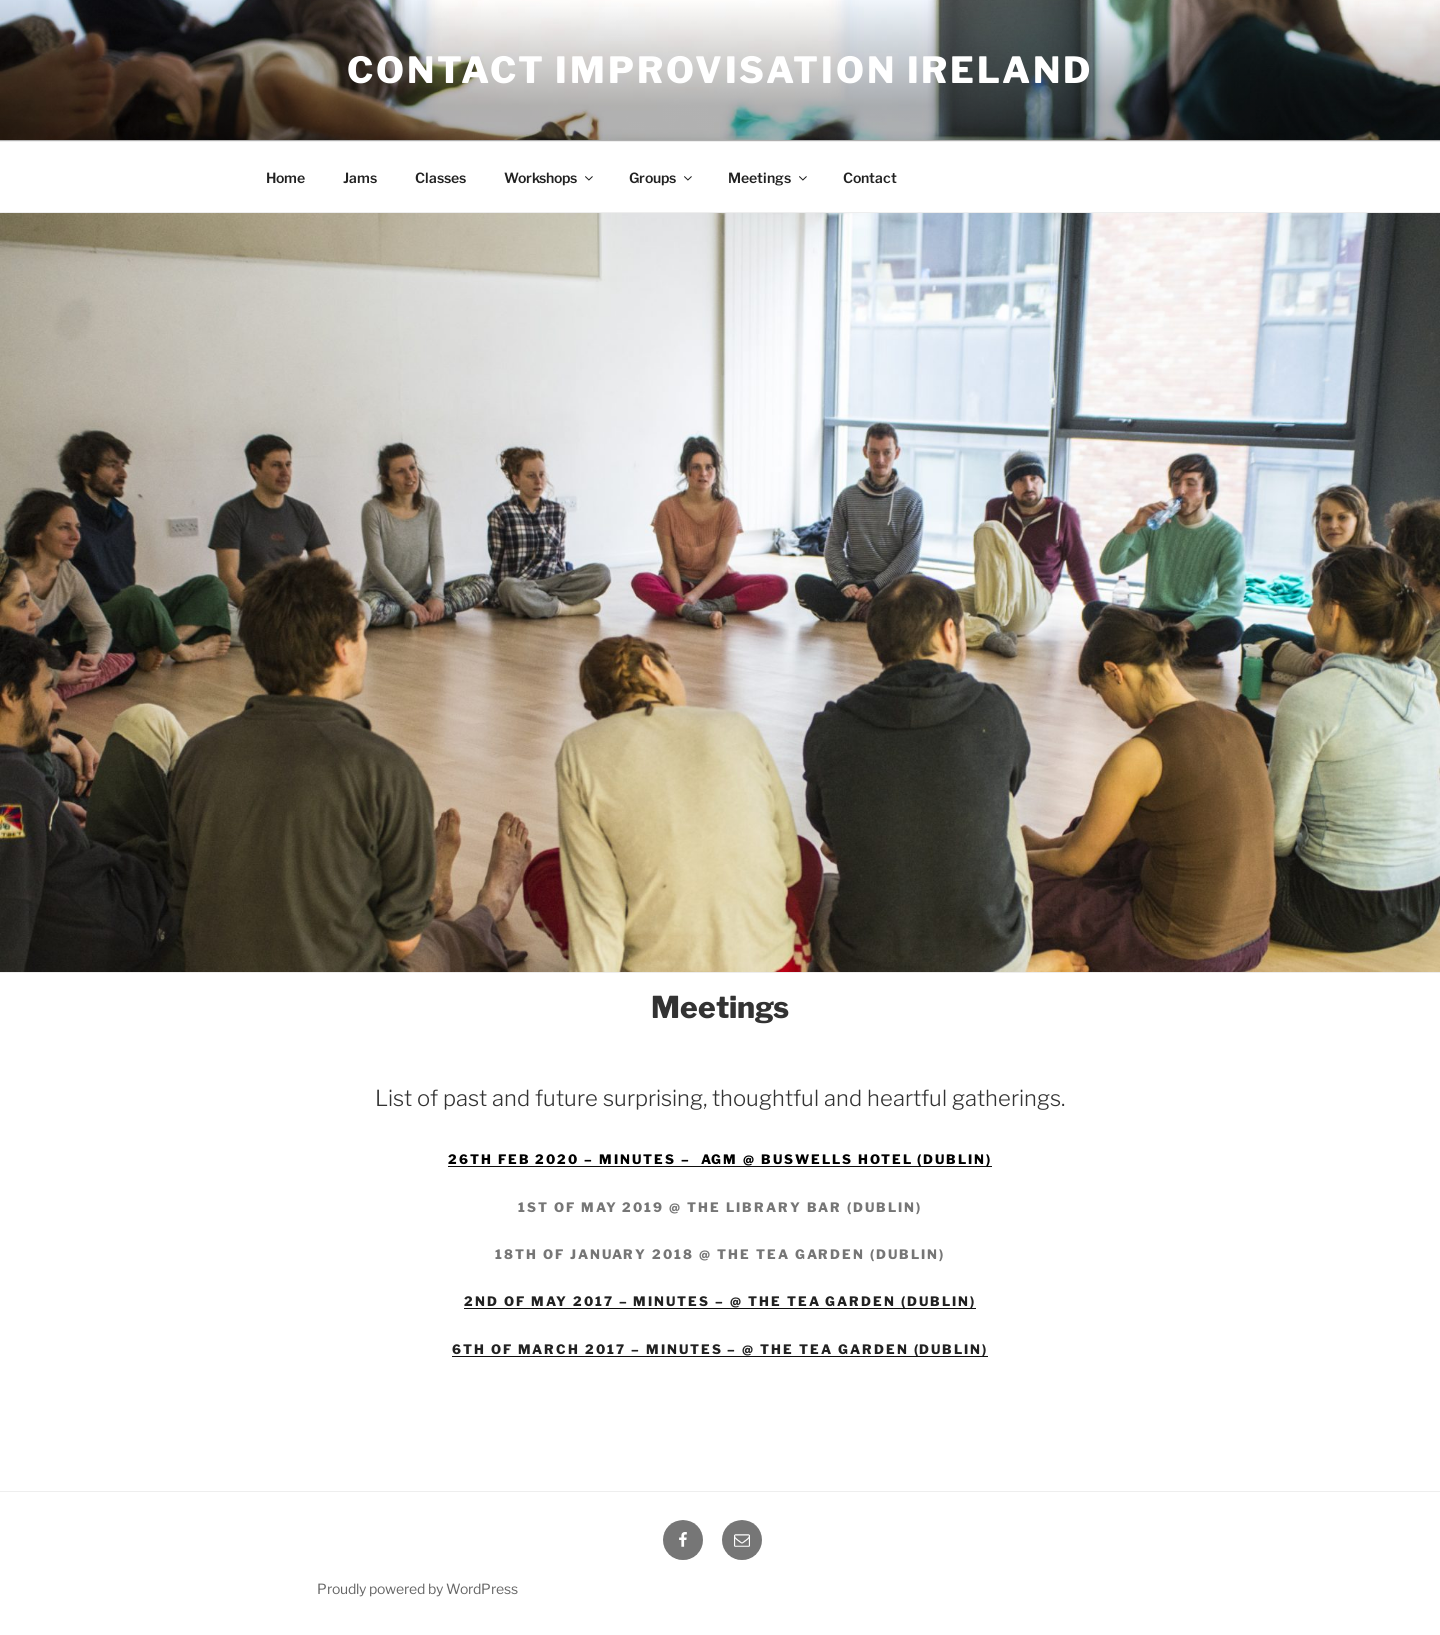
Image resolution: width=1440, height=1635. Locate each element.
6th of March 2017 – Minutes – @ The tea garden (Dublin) (720, 1349)
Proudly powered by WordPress (417, 1588)
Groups (662, 177)
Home (285, 177)
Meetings (769, 177)
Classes (440, 177)
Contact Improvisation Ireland (720, 70)
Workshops (550, 177)
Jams (360, 177)
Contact (870, 177)
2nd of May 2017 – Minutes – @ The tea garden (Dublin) (719, 1301)
